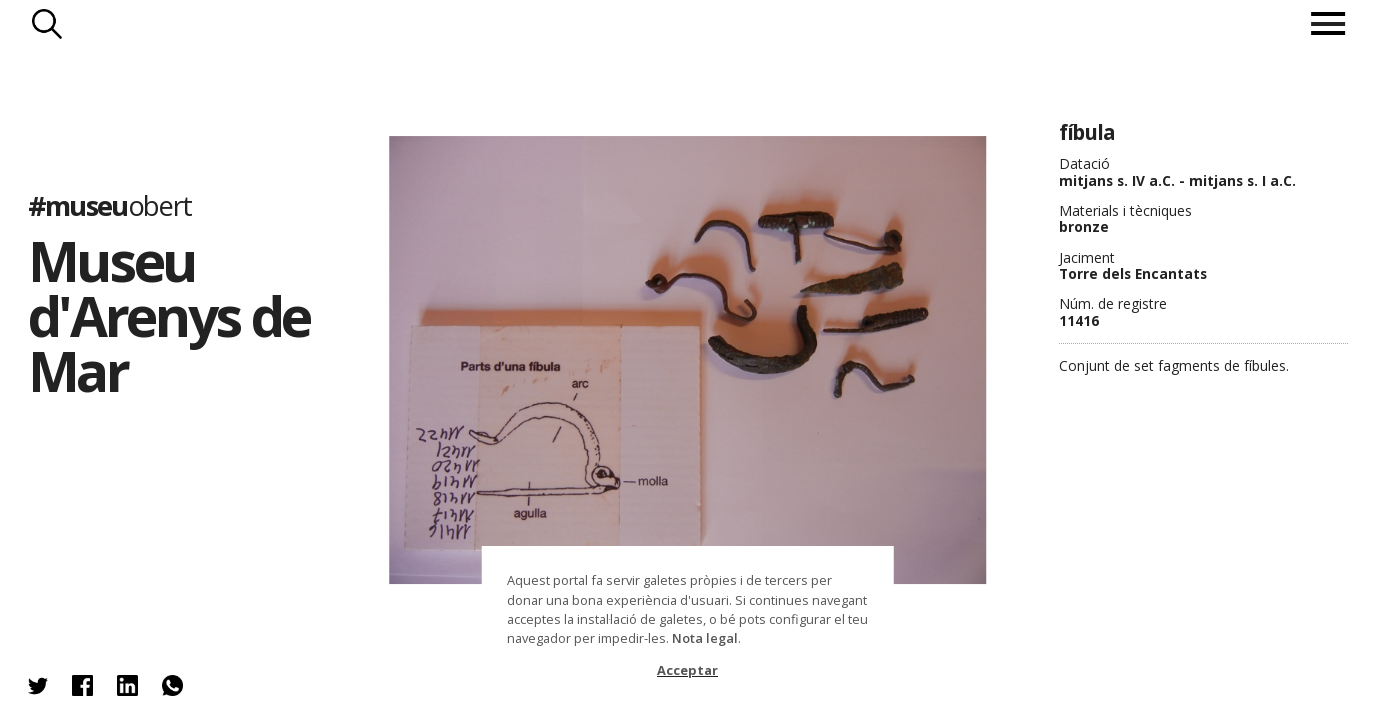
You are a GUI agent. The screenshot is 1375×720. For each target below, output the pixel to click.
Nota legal (705, 638)
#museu (110, 205)
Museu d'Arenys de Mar (169, 315)
